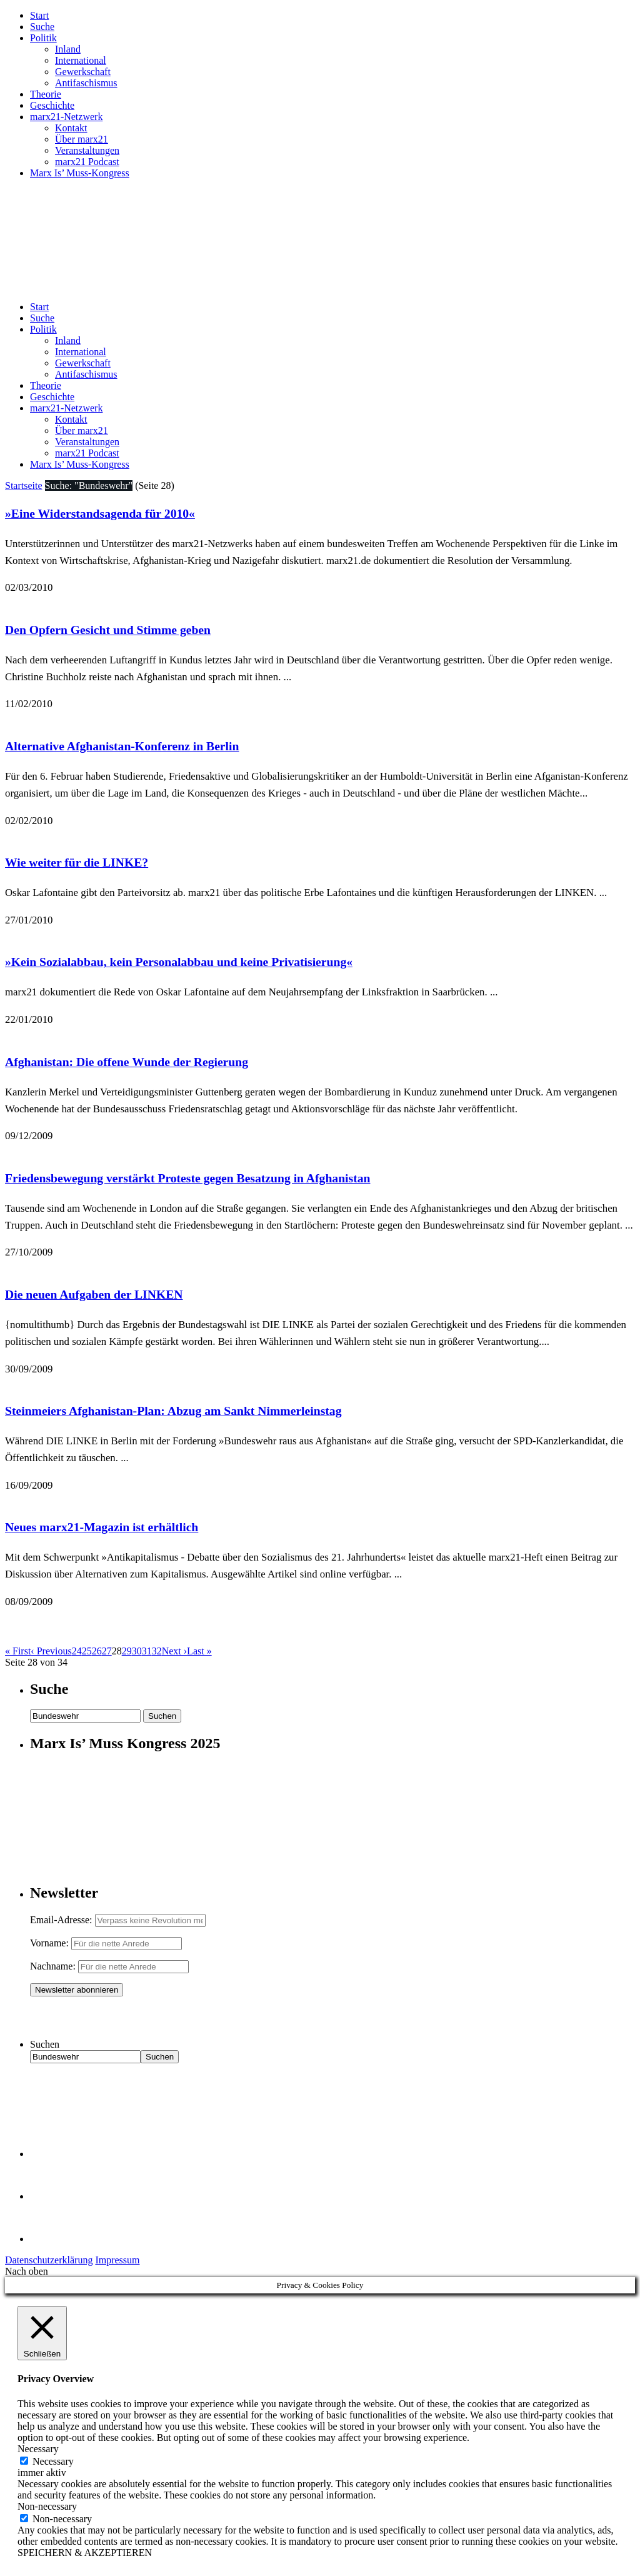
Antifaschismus (86, 83)
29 (127, 1651)
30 (137, 1651)
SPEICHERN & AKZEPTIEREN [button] (85, 2552)
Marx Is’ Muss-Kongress (79, 173)
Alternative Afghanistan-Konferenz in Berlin (122, 746)
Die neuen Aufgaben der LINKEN (93, 1294)
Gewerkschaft (83, 71)
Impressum (117, 2260)
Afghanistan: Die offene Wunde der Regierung (126, 1062)
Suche (42, 26)
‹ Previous (51, 1651)
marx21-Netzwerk (66, 116)
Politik (43, 38)
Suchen (44, 2044)
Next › (174, 1651)
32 (157, 1651)
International (80, 60)
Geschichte (52, 105)
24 (77, 1651)
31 (147, 1651)
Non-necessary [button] (47, 2506)
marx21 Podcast (87, 161)
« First (18, 1651)
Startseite (23, 485)
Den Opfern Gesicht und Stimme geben (108, 629)
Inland (68, 49)
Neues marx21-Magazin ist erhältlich (101, 1527)
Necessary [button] (38, 2448)
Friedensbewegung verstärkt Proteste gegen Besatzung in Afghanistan (187, 1178)
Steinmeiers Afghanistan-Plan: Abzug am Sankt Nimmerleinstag (173, 1410)
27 (107, 1651)
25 (87, 1651)
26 (97, 1651)
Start (39, 15)
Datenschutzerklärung (48, 2260)
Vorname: (49, 1943)
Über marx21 (81, 139)
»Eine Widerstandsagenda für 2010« (100, 513)
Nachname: (53, 1966)
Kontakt (71, 128)
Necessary (53, 2461)
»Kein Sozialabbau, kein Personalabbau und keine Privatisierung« (178, 962)
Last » (199, 1651)
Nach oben (26, 2271)
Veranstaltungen (87, 150)
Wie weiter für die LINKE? (76, 862)
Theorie (45, 94)
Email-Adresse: (62, 1919)
